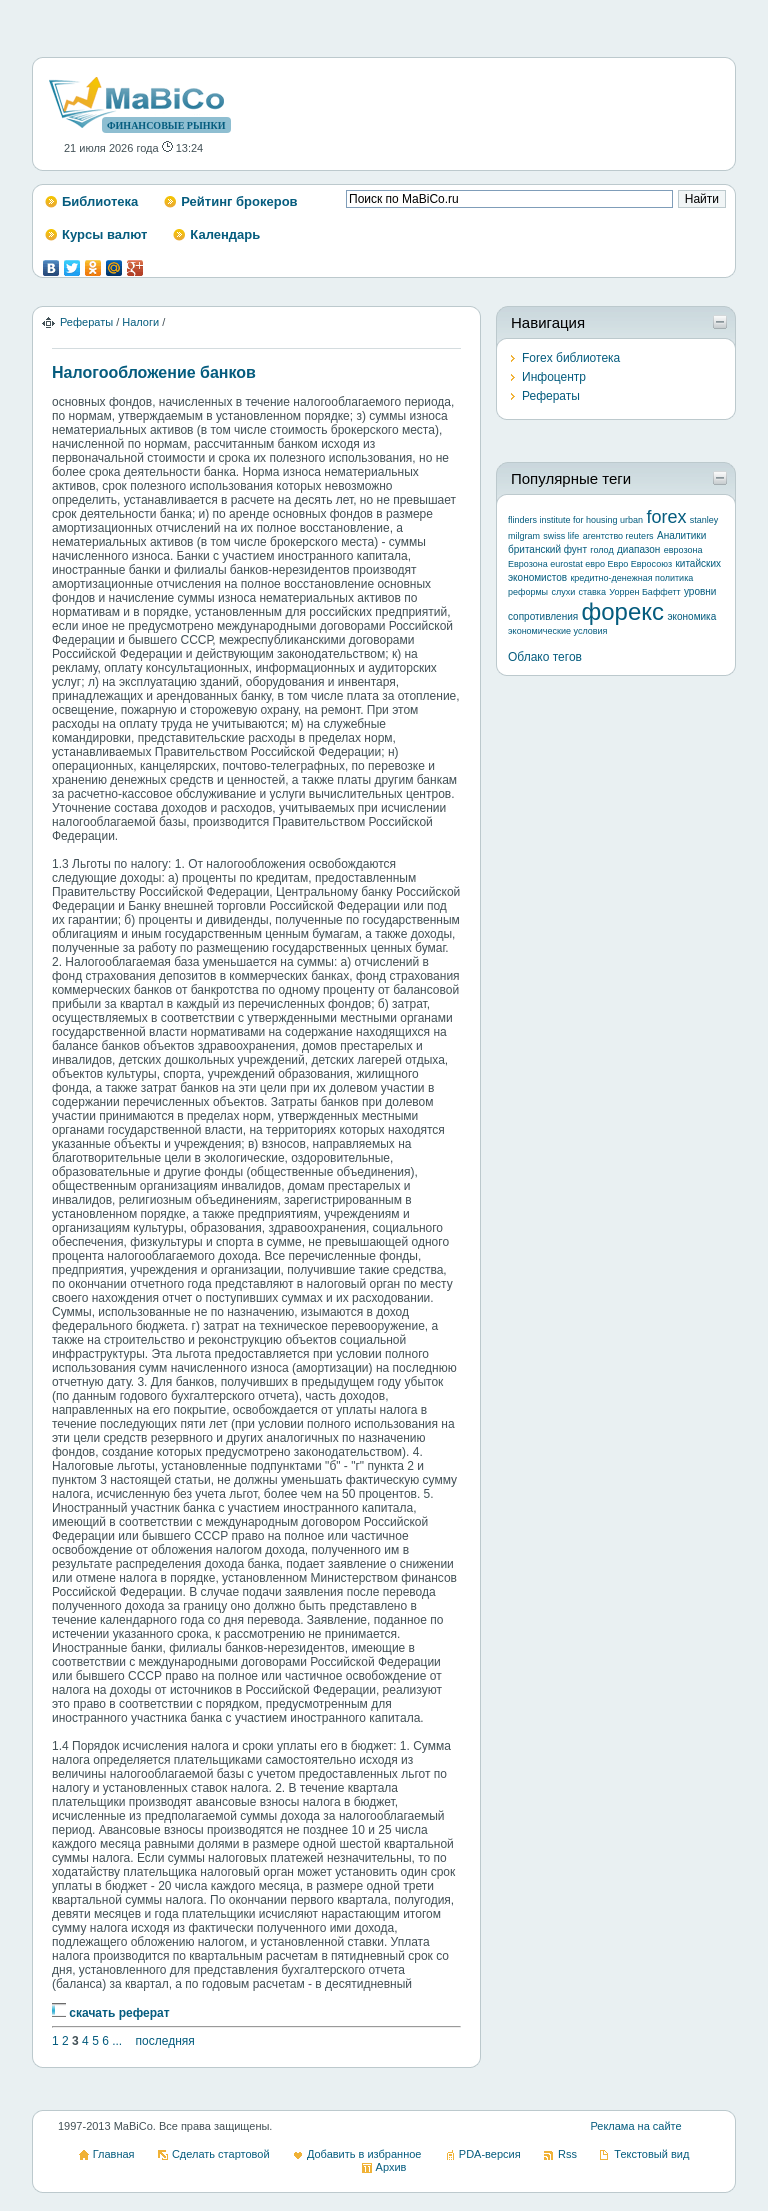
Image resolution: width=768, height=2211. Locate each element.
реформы (528, 592)
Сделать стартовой (221, 2154)
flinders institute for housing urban (575, 520)
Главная (114, 2154)
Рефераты (86, 322)
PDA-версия (490, 2154)
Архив (391, 2167)
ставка (592, 592)
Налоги (140, 322)
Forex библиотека (571, 358)
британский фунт (547, 549)
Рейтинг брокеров (239, 201)
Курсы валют (104, 234)
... (117, 2041)
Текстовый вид (651, 2154)
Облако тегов (545, 657)
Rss (567, 2154)
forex (666, 517)
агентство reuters (618, 536)
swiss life (561, 536)
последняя (165, 2041)
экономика (691, 616)
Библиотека (100, 201)
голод (601, 550)
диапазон (638, 549)
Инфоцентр (554, 377)
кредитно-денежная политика (631, 578)
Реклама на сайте (635, 2126)
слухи (563, 592)
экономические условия (557, 631)
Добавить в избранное (364, 2154)
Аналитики (681, 535)
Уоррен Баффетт (644, 592)
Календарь (225, 234)
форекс (623, 611)
